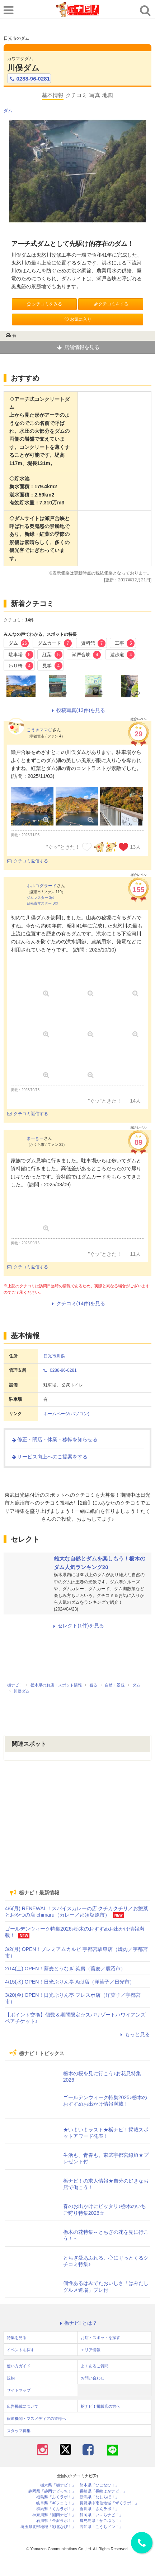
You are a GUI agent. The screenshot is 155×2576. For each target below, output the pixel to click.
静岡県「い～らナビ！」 (101, 2515)
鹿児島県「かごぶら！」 (101, 2521)
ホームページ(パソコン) (66, 1413)
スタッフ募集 (18, 2431)
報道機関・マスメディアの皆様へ (36, 2418)
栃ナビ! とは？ (77, 2323)
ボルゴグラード (42, 885)
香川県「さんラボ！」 (99, 2509)
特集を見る (17, 2337)
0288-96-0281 (29, 79)
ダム (8, 110)
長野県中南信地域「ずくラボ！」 (109, 2503)
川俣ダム (23, 67)
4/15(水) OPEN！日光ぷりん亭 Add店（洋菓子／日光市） (70, 1982)
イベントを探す (20, 2350)
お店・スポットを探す (100, 2337)
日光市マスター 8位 (42, 903)
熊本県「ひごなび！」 (99, 2485)
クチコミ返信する (27, 860)
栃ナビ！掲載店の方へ (100, 2406)
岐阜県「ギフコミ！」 (56, 2503)
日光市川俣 (54, 1356)
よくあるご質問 (94, 2366)
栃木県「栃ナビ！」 (58, 2485)
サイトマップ (18, 2390)
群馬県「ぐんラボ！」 (56, 2509)
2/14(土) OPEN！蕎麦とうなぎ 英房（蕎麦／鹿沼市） (65, 1968)
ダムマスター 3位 (41, 898)
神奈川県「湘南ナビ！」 (54, 2515)
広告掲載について (22, 2406)
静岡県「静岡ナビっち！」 (52, 2491)
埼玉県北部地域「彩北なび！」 (48, 2527)
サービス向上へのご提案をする (49, 1456)
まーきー (35, 1138)
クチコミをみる (44, 303)
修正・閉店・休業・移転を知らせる (54, 1439)
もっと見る (134, 2034)
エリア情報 (90, 2350)
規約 (11, 2378)
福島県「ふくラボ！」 (56, 2497)
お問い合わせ (92, 2378)
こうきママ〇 (39, 729)
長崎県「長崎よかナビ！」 (103, 2491)
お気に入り (77, 319)
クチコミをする (110, 303)
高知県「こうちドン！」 (101, 2527)
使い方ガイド (18, 2366)
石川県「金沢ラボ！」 (56, 2521)
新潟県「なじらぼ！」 (99, 2497)
